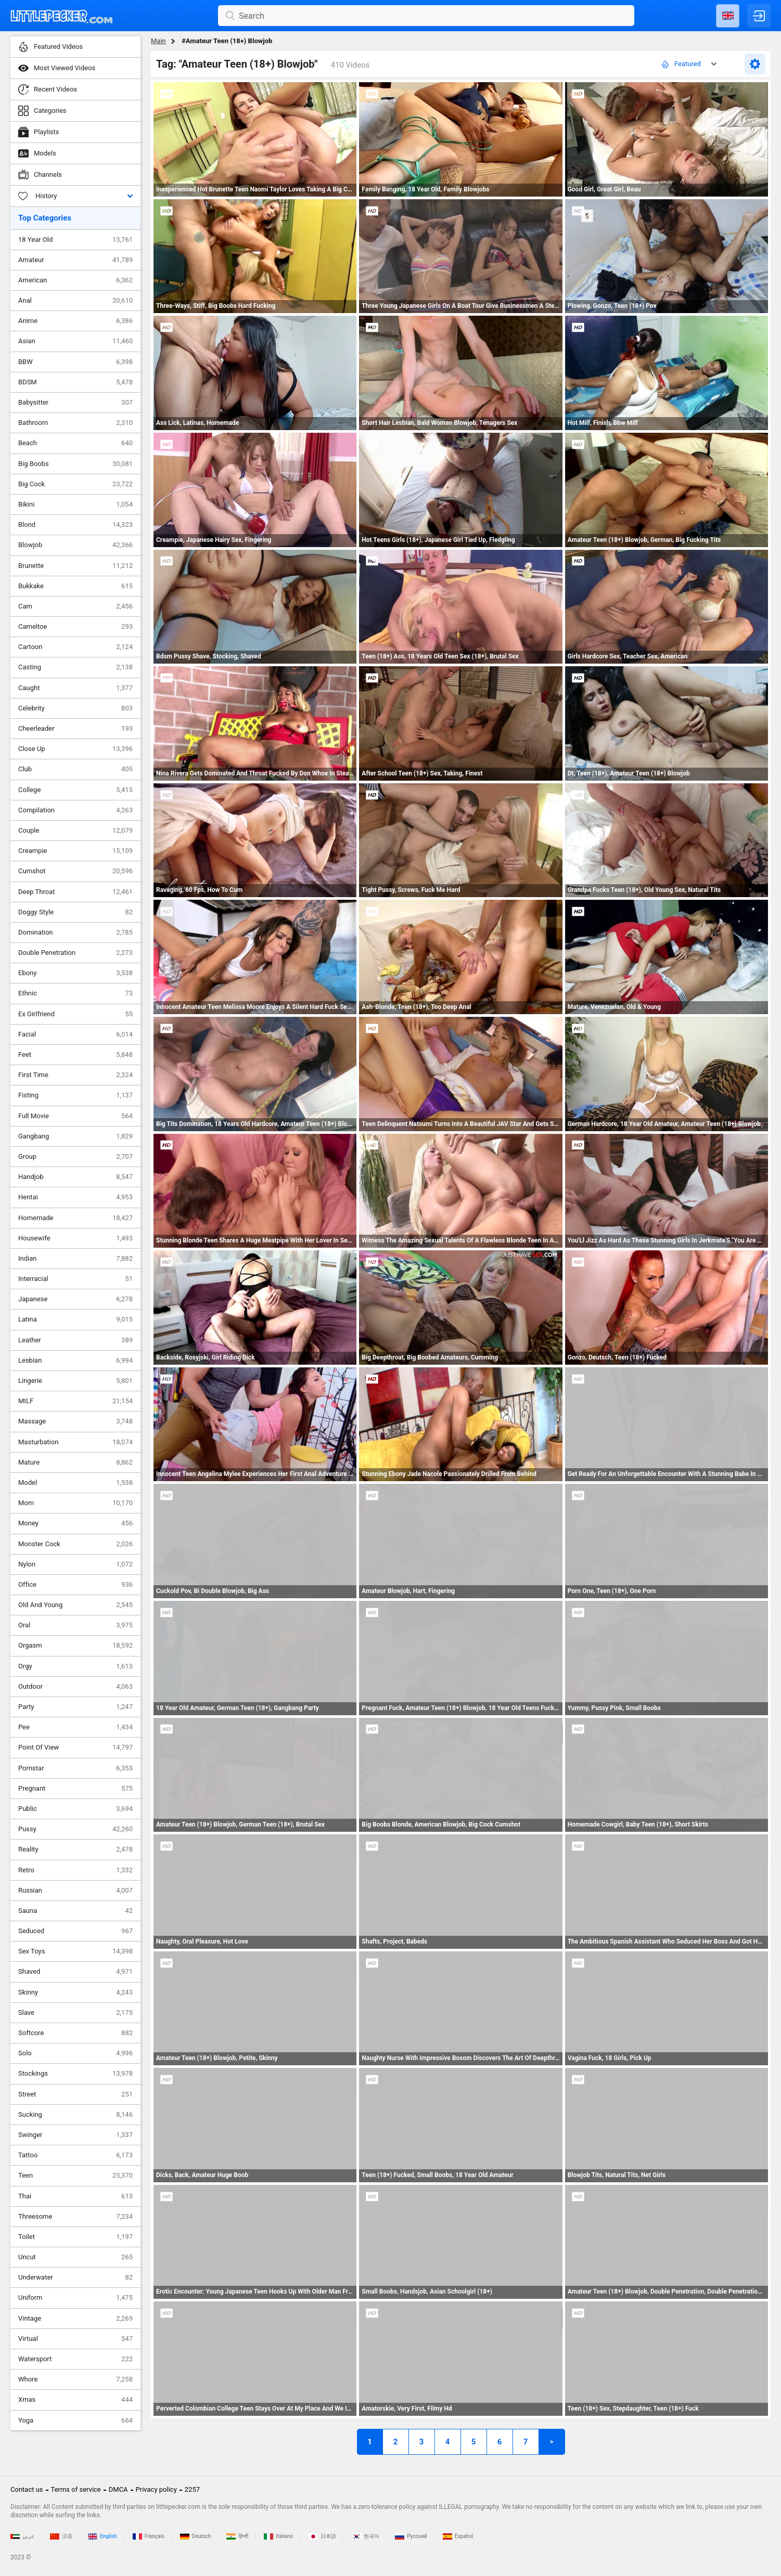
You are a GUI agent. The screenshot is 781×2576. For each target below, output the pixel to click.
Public (75, 1809)
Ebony (75, 973)
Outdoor (75, 1686)
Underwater (75, 2277)
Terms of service (76, 2489)
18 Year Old (75, 239)
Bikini (75, 504)
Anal (75, 300)
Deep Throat (75, 892)
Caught (75, 688)
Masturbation (75, 1442)
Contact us (26, 2489)
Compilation (75, 810)
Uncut (75, 2257)
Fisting (75, 1095)
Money (75, 1523)
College (75, 790)
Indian (75, 1258)
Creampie (75, 851)
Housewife (75, 1238)
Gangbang (75, 1136)
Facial (75, 1034)
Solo (75, 2053)
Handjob (75, 1177)
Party (75, 1707)
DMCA (118, 2489)
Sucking (75, 2114)
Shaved (75, 1971)
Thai (75, 2196)
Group (75, 1156)
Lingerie (75, 1381)
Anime (75, 321)
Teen (75, 2175)
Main (158, 41)
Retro (75, 1870)
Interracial (75, 1279)
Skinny (75, 1992)
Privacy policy (156, 2489)
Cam (75, 606)
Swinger (75, 2135)
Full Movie (75, 1116)
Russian (75, 1890)
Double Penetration (75, 952)
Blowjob (75, 545)
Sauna (75, 1910)
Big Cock (75, 484)
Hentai (75, 1197)
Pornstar (75, 1768)
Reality (75, 1849)
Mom (75, 1503)
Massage (75, 1421)
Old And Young (75, 1605)
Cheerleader (75, 728)
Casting (75, 667)
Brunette (75, 566)
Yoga (75, 2420)
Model (75, 1482)
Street (75, 2094)
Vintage (75, 2318)
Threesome (75, 2216)
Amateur (75, 260)
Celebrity (75, 708)
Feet (75, 1054)
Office (75, 1584)
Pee (75, 1727)
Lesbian (75, 1360)
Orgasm (75, 1645)
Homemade (75, 1218)
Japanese (75, 1299)
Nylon (75, 1564)
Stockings (75, 2073)
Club (75, 769)
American (75, 280)
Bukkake (75, 586)
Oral (75, 1625)
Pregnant (75, 1788)
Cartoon (75, 647)
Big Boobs (75, 464)
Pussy (75, 1829)
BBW (75, 362)
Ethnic (75, 993)
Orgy (75, 1666)
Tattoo (75, 2155)
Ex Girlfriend (75, 1014)
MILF (75, 1401)
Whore (75, 2379)
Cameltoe (75, 626)
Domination (75, 932)
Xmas (75, 2399)
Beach (75, 443)
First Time (75, 1075)
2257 (192, 2489)
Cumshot (75, 871)
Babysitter (75, 402)
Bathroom (75, 423)
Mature (75, 1462)
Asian (75, 341)
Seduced (75, 1931)
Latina (75, 1319)
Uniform (75, 2297)
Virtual (75, 2339)
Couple (75, 830)
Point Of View (75, 1747)
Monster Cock (75, 1544)
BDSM (75, 382)
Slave (75, 2012)
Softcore (75, 2033)
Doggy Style (75, 912)
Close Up (75, 749)
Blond (75, 524)
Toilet (75, 2237)
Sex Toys (75, 1951)
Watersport (75, 2359)
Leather (75, 1340)
